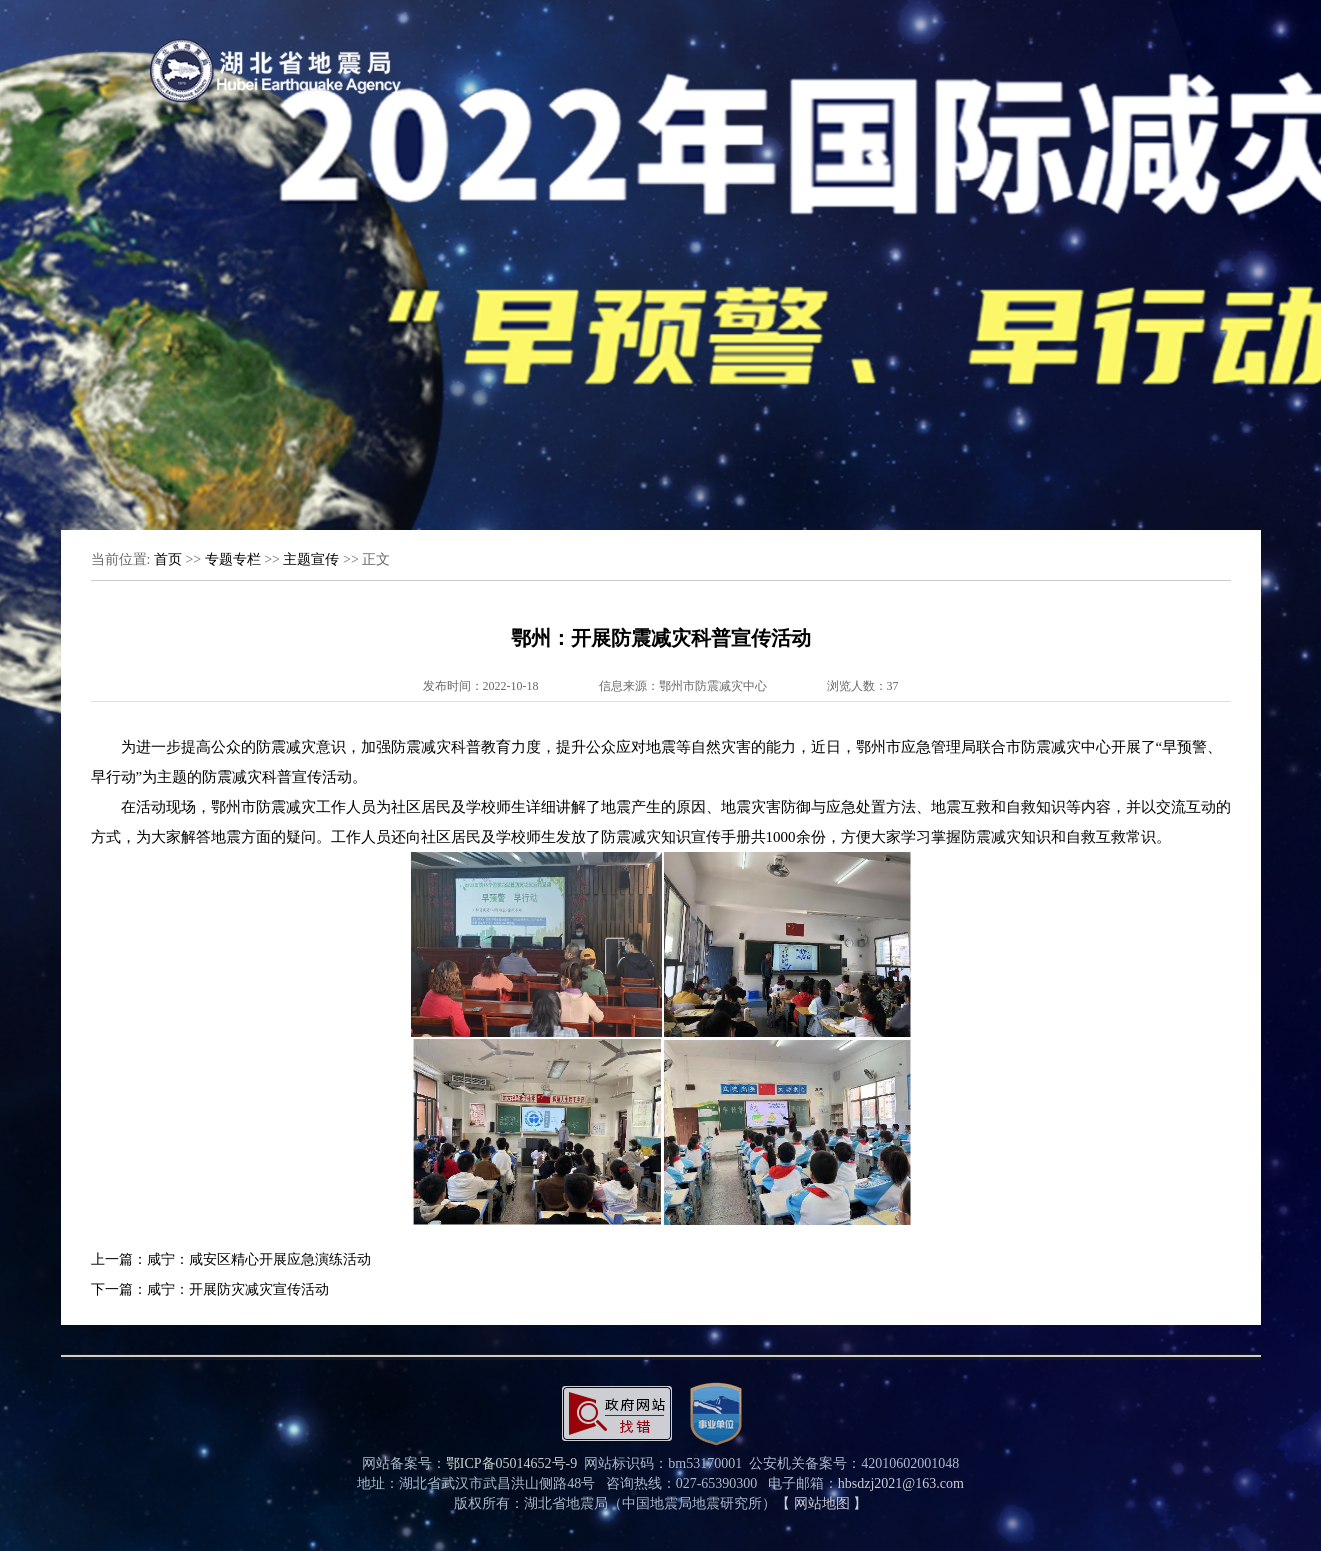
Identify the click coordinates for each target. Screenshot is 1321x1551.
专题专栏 (233, 559)
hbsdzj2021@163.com (901, 1483)
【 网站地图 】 (821, 1503)
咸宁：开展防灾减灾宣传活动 (238, 1289)
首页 (168, 559)
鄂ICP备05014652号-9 (511, 1463)
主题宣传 (311, 559)
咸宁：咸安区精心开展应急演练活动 (259, 1259)
